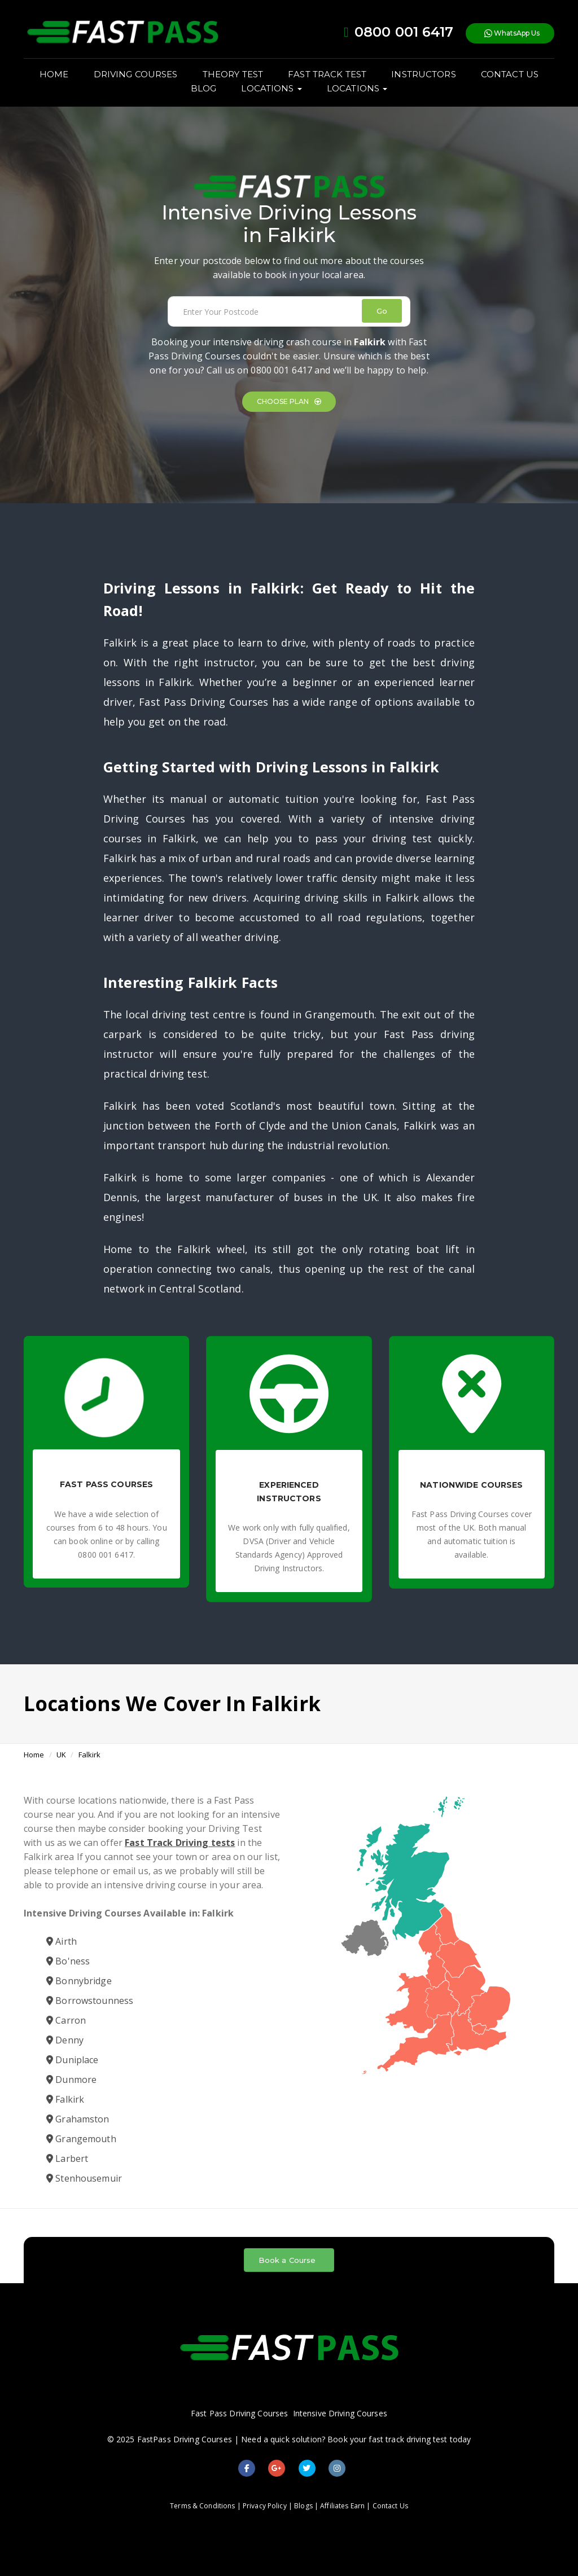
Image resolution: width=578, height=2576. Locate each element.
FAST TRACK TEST (327, 74)
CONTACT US (509, 74)
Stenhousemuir (84, 2178)
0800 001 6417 (281, 370)
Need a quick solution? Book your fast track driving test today (356, 2439)
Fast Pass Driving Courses (239, 2413)
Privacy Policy (265, 2506)
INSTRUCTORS (423, 74)
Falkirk (89, 1754)
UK (61, 1754)
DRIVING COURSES (136, 74)
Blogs (303, 2506)
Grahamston (78, 2119)
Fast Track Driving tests (180, 1842)
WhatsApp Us (512, 33)
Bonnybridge (79, 1981)
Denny (65, 2040)
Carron (66, 2020)
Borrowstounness (89, 2000)
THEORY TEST (233, 74)
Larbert (67, 2158)
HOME (54, 74)
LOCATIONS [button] (271, 88)
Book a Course (287, 2260)
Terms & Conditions (202, 2506)
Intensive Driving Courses (340, 2413)
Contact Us (390, 2506)
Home (34, 1754)
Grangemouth (81, 2139)
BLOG (204, 88)
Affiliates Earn (342, 2506)
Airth (61, 1941)
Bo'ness (68, 1961)
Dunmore (71, 2079)
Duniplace (72, 2060)
